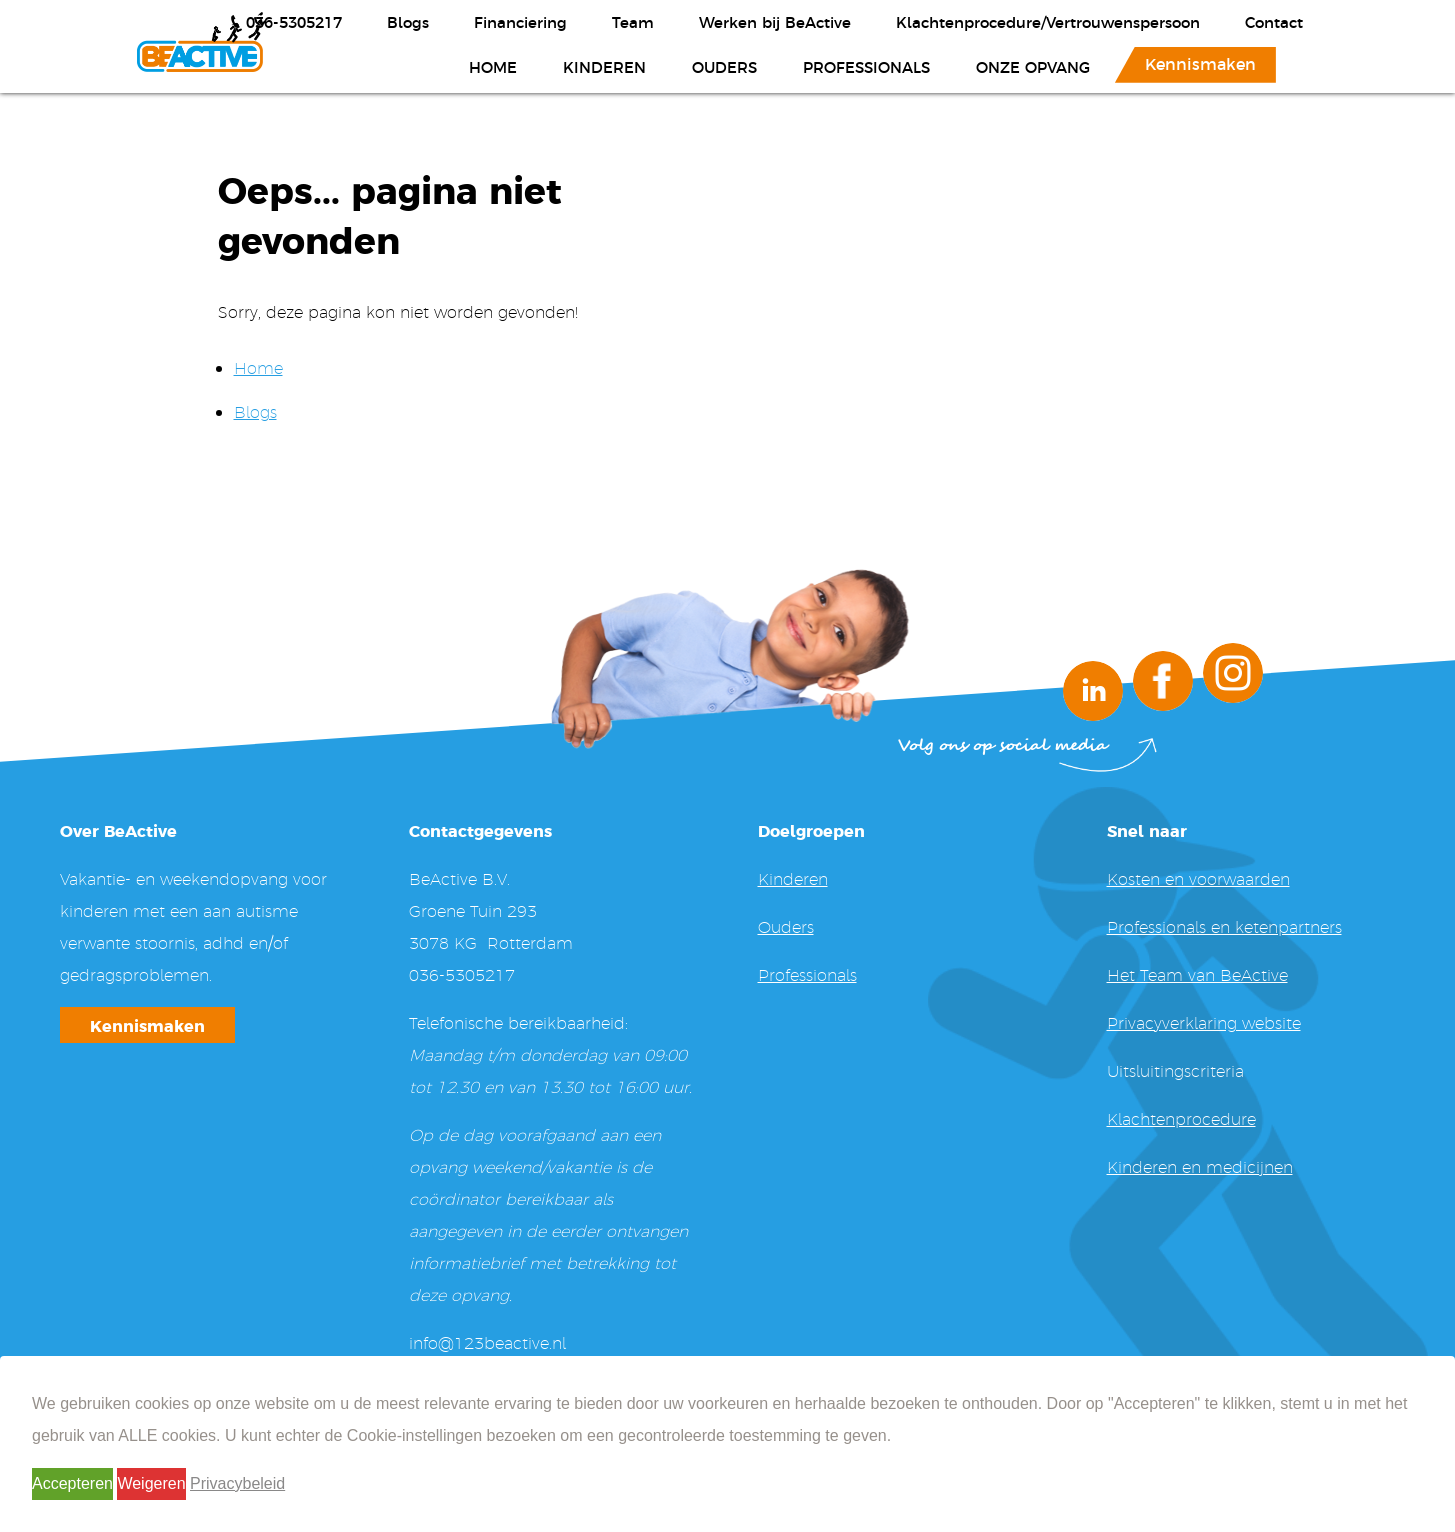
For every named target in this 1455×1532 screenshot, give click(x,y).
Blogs (408, 21)
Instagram (1233, 673)
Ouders (724, 66)
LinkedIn (1093, 691)
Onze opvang (1033, 66)
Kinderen (604, 66)
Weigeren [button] (151, 1483)
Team (633, 21)
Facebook (1163, 681)
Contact (1274, 21)
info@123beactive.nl (487, 1342)
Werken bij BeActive (775, 21)
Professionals (866, 66)
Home (493, 66)
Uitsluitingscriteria (1175, 1070)
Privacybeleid (237, 1483)
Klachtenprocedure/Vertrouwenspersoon (1048, 21)
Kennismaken (1200, 63)
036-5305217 (294, 21)
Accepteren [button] (72, 1483)
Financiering (520, 21)
